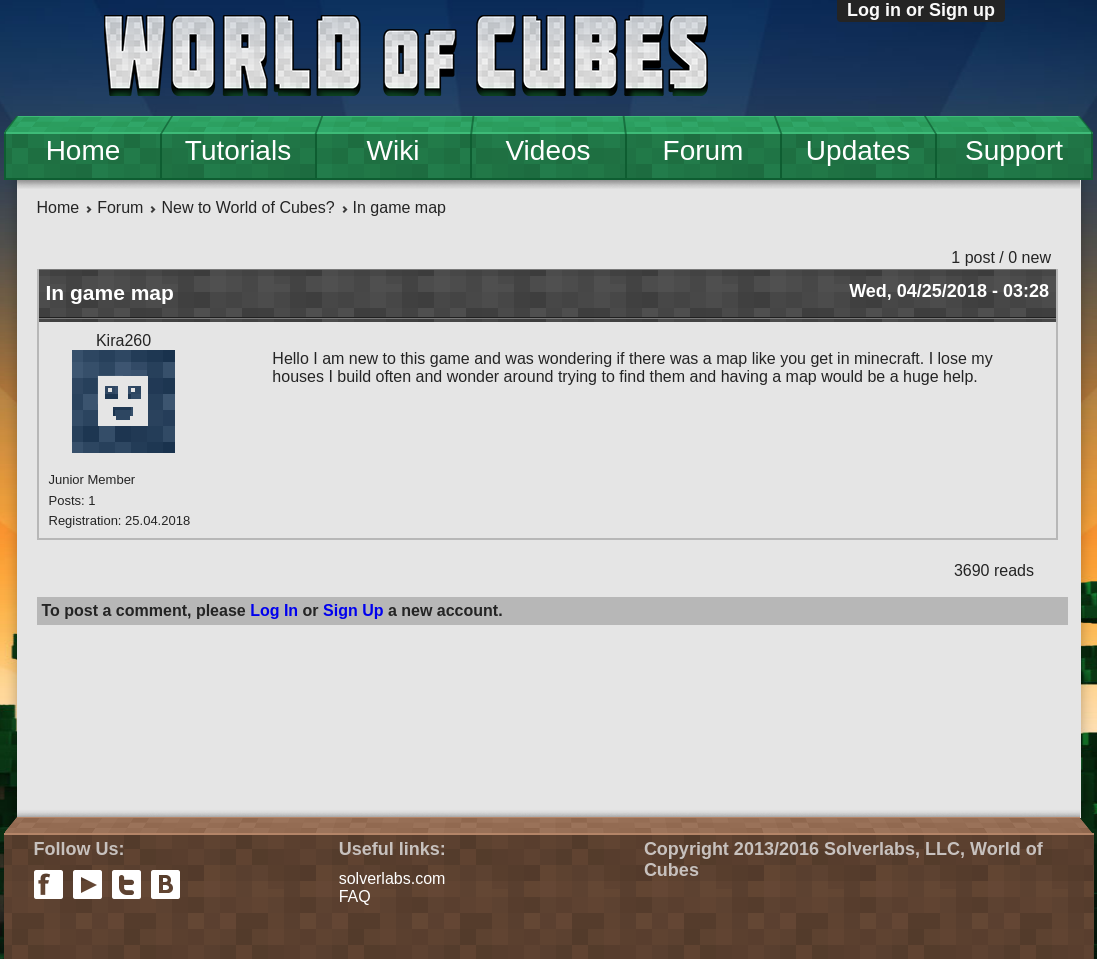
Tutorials (238, 150)
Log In (274, 610)
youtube (87, 884)
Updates (858, 150)
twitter (126, 884)
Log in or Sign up (921, 10)
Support (1014, 150)
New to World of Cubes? (247, 207)
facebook (48, 884)
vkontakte (165, 884)
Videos (547, 150)
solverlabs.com (392, 878)
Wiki (393, 150)
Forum (703, 150)
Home (83, 150)
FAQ (355, 896)
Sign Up (353, 610)
